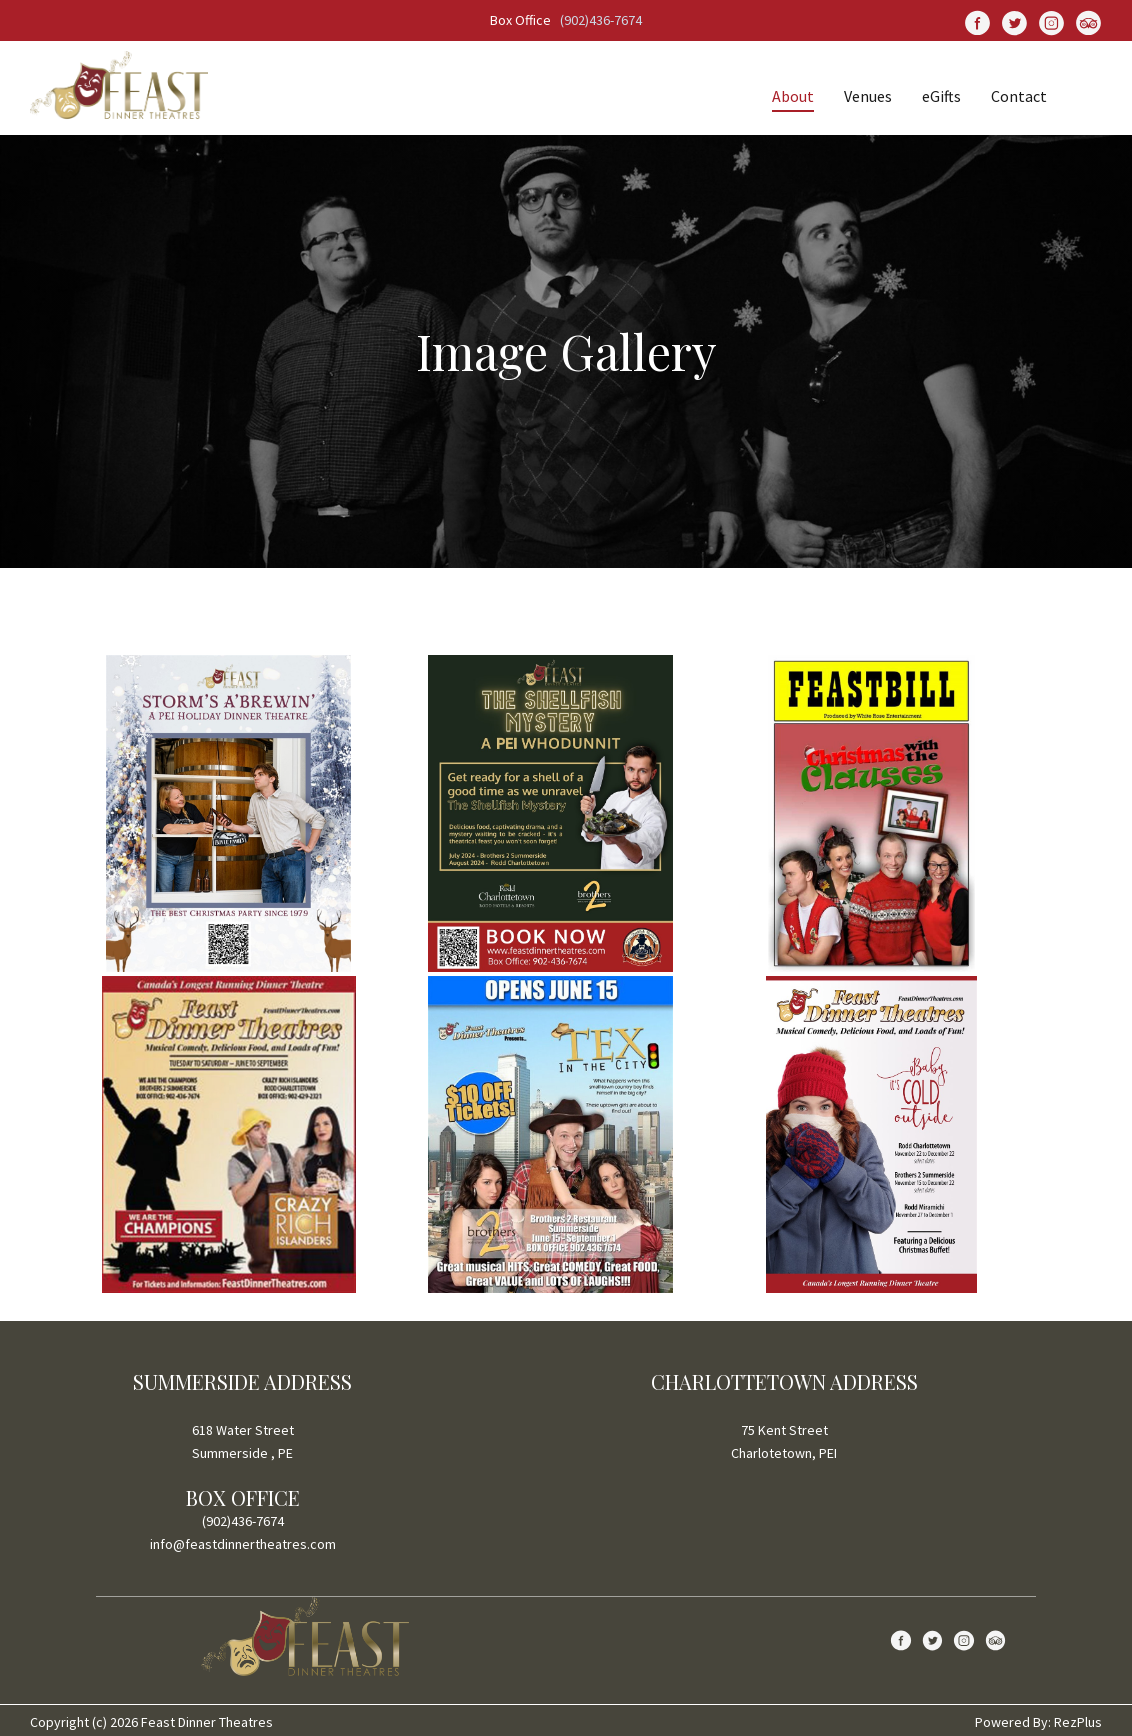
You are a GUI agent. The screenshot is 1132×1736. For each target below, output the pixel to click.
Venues (868, 96)
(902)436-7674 (601, 20)
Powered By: (1014, 1722)
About (793, 96)
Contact (1019, 96)
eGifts (941, 96)
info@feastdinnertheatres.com (243, 1544)
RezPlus (1078, 1722)
